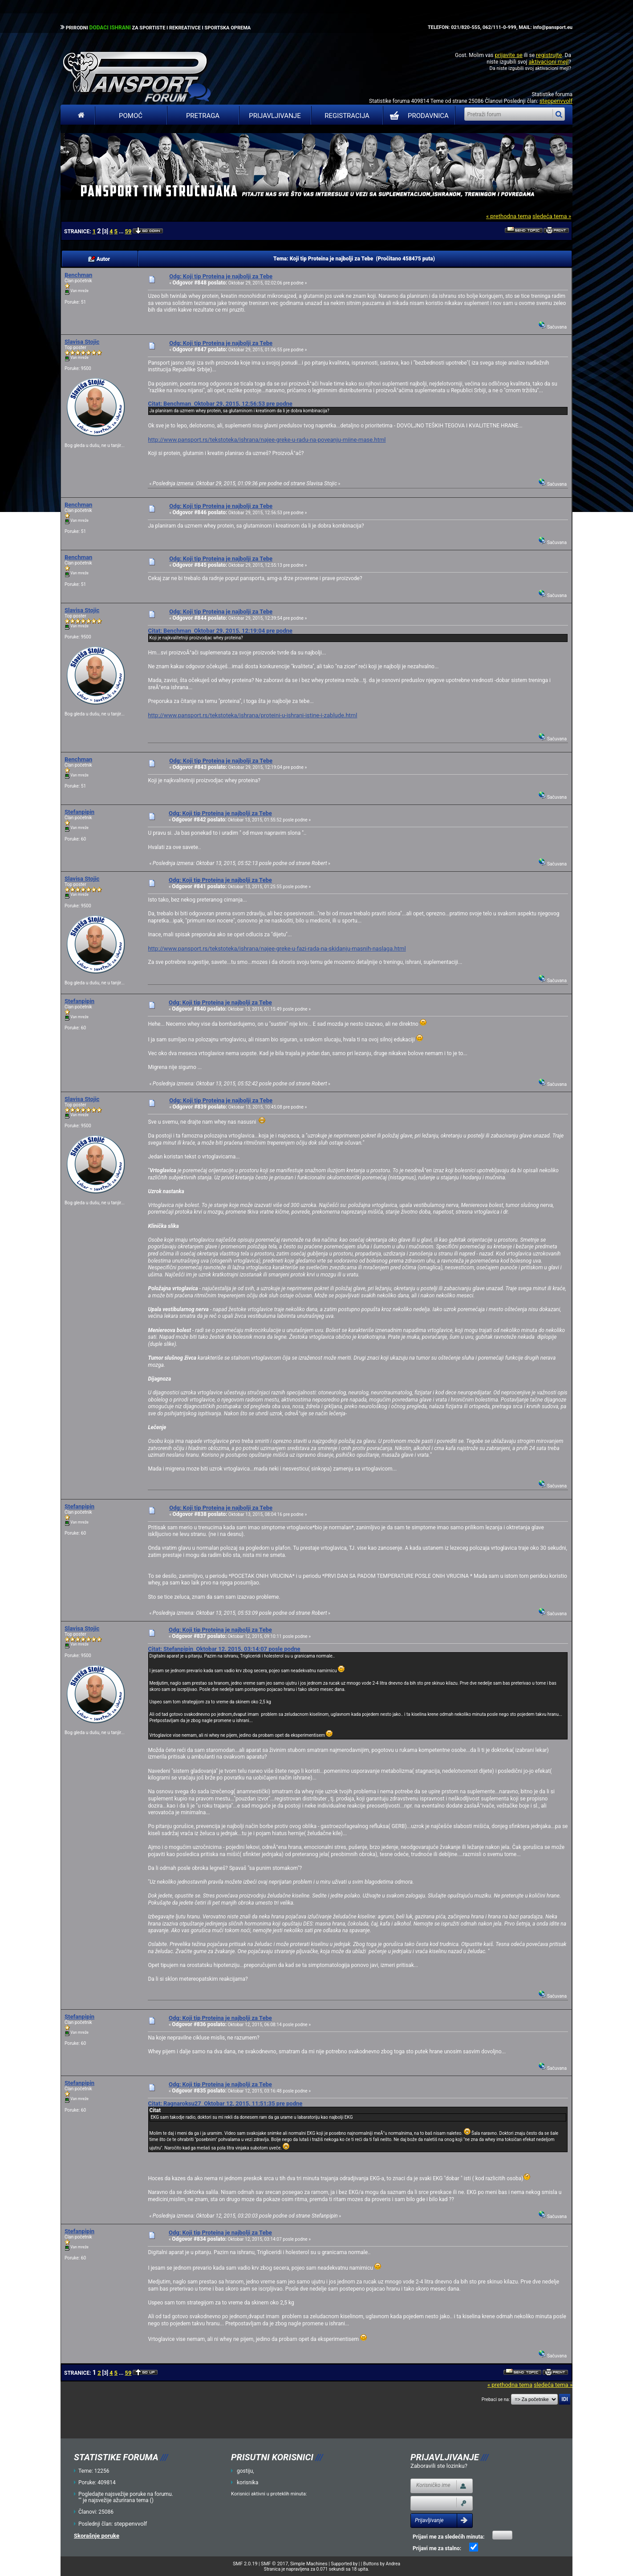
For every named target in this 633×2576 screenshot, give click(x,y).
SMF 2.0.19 (245, 2564)
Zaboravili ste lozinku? (438, 2465)
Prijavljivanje (274, 116)
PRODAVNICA (417, 116)
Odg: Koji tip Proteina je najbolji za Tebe (220, 276)
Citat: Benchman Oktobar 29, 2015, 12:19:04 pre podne (220, 630)
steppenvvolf (556, 101)
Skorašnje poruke (96, 2535)
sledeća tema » (551, 216)
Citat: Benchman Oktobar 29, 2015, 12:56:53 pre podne (220, 403)
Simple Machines (309, 2564)
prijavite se (508, 55)
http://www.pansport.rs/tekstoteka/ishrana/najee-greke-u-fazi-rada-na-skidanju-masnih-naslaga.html (277, 948)
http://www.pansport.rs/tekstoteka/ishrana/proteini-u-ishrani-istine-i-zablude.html (252, 715)
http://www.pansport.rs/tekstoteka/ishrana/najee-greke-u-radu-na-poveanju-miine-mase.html (266, 439)
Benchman (78, 275)
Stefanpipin (79, 812)
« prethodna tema (508, 216)
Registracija (347, 116)
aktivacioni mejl (548, 61)
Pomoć (130, 116)
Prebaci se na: (496, 2399)
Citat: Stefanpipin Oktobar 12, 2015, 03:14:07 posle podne (224, 1649)
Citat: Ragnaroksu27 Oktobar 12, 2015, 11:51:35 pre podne (225, 2103)
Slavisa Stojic (82, 341)
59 (128, 231)
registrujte (549, 55)
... (122, 231)
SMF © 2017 (274, 2564)
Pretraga (202, 116)
